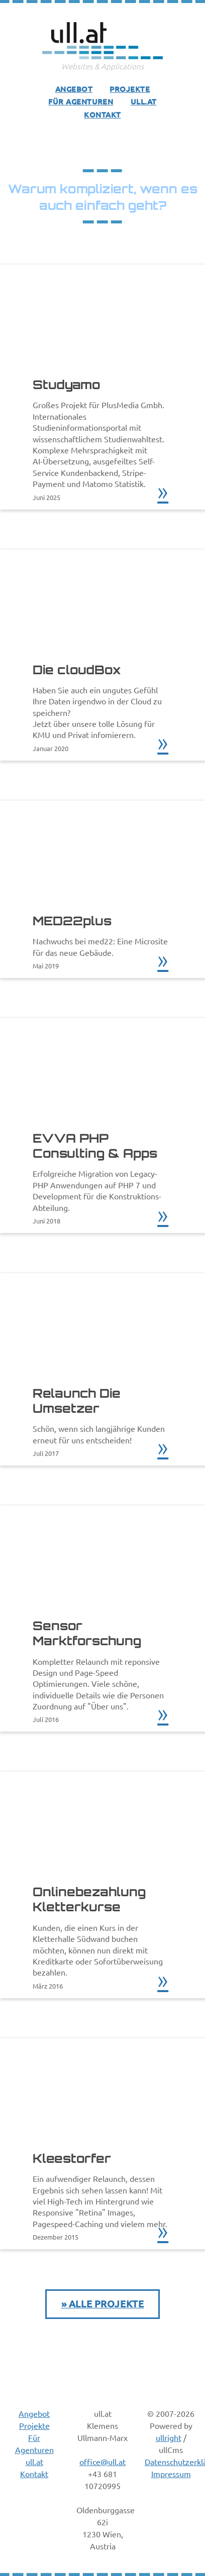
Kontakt (102, 114)
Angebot (73, 89)
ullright (168, 2437)
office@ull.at (102, 2462)
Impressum (171, 2474)
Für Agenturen (80, 101)
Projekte (130, 89)
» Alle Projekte (102, 2303)
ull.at (144, 101)
